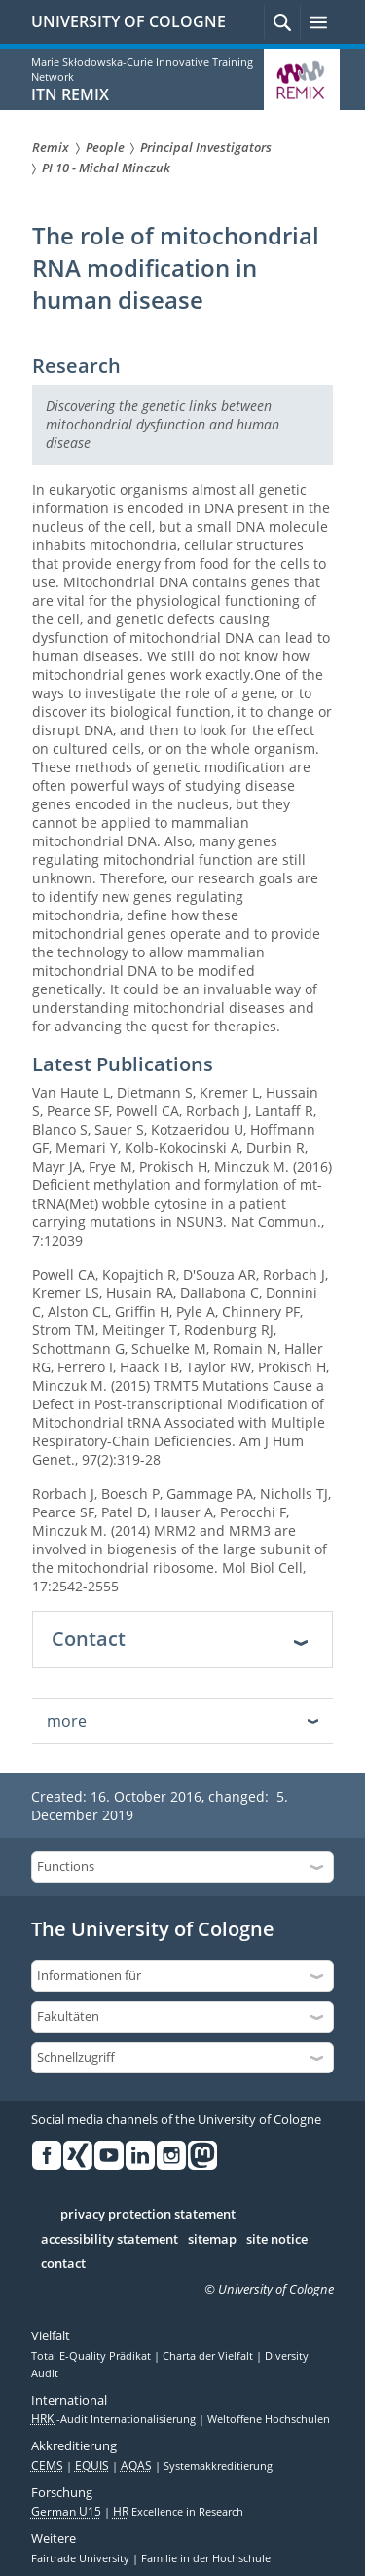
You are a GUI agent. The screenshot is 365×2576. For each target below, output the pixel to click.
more (67, 1721)
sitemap (212, 2240)
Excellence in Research (178, 2512)
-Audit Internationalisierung (115, 2419)
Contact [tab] (89, 1638)
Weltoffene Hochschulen (268, 2419)
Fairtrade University (81, 2558)
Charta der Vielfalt (209, 2356)
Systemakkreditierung (218, 2466)
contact (63, 2264)
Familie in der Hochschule (206, 2558)
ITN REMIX (70, 94)
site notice (277, 2240)
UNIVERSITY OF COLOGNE (128, 21)
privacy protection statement (148, 2214)
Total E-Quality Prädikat (92, 2356)
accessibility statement (109, 2240)
